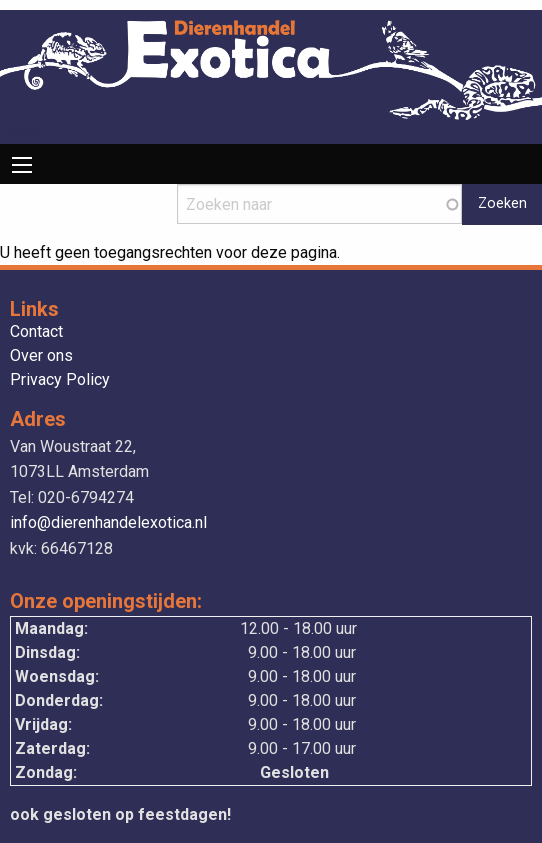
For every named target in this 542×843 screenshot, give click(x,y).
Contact (36, 332)
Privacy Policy (60, 380)
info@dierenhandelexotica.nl (108, 522)
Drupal (22, 131)
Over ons (41, 356)
